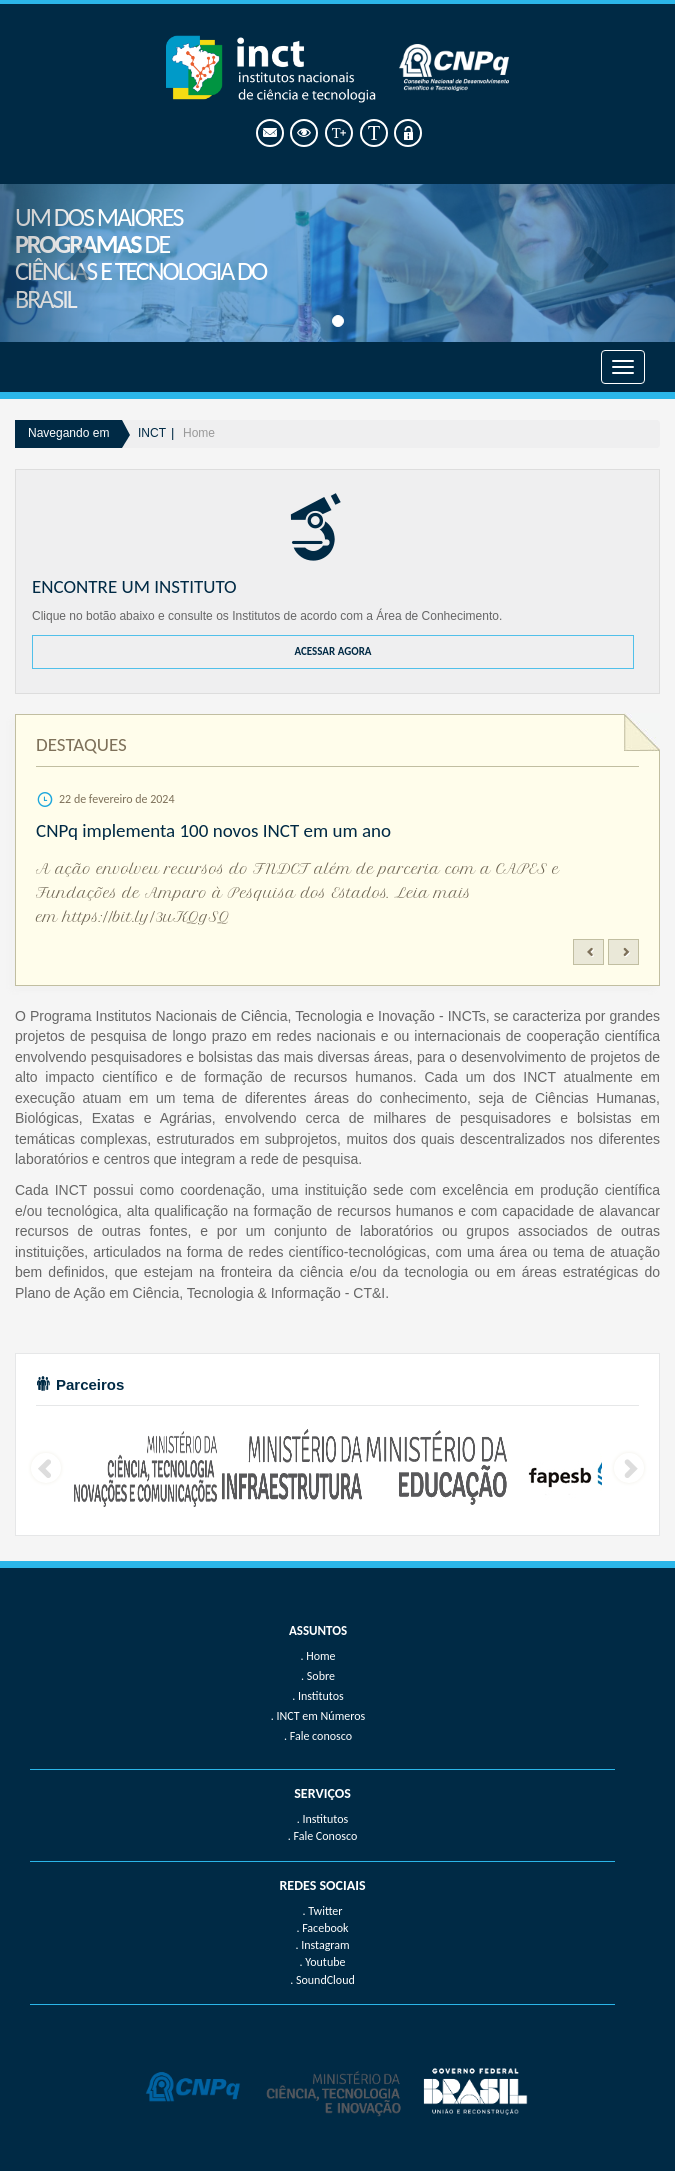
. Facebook (322, 1928)
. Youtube (323, 1962)
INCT (152, 433)
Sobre (321, 1676)
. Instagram (322, 1945)
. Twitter (322, 1911)
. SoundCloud (322, 1980)
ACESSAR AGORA (332, 651)
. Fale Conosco (322, 1836)
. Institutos (323, 1819)
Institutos (321, 1696)
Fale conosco (321, 1736)
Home (199, 433)
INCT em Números (321, 1716)
